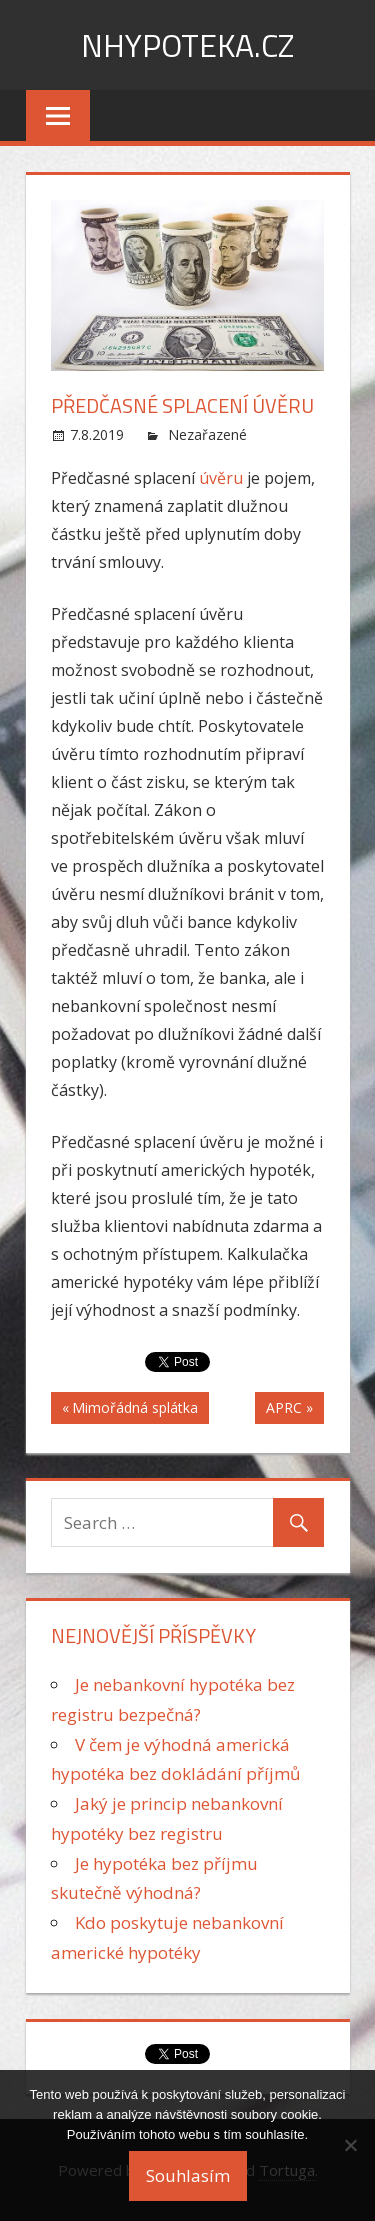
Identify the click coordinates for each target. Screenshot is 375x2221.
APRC (283, 1410)
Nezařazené (207, 434)
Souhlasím (188, 2175)
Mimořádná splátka (134, 1410)
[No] (350, 2145)
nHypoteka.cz (187, 45)
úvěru (223, 478)
